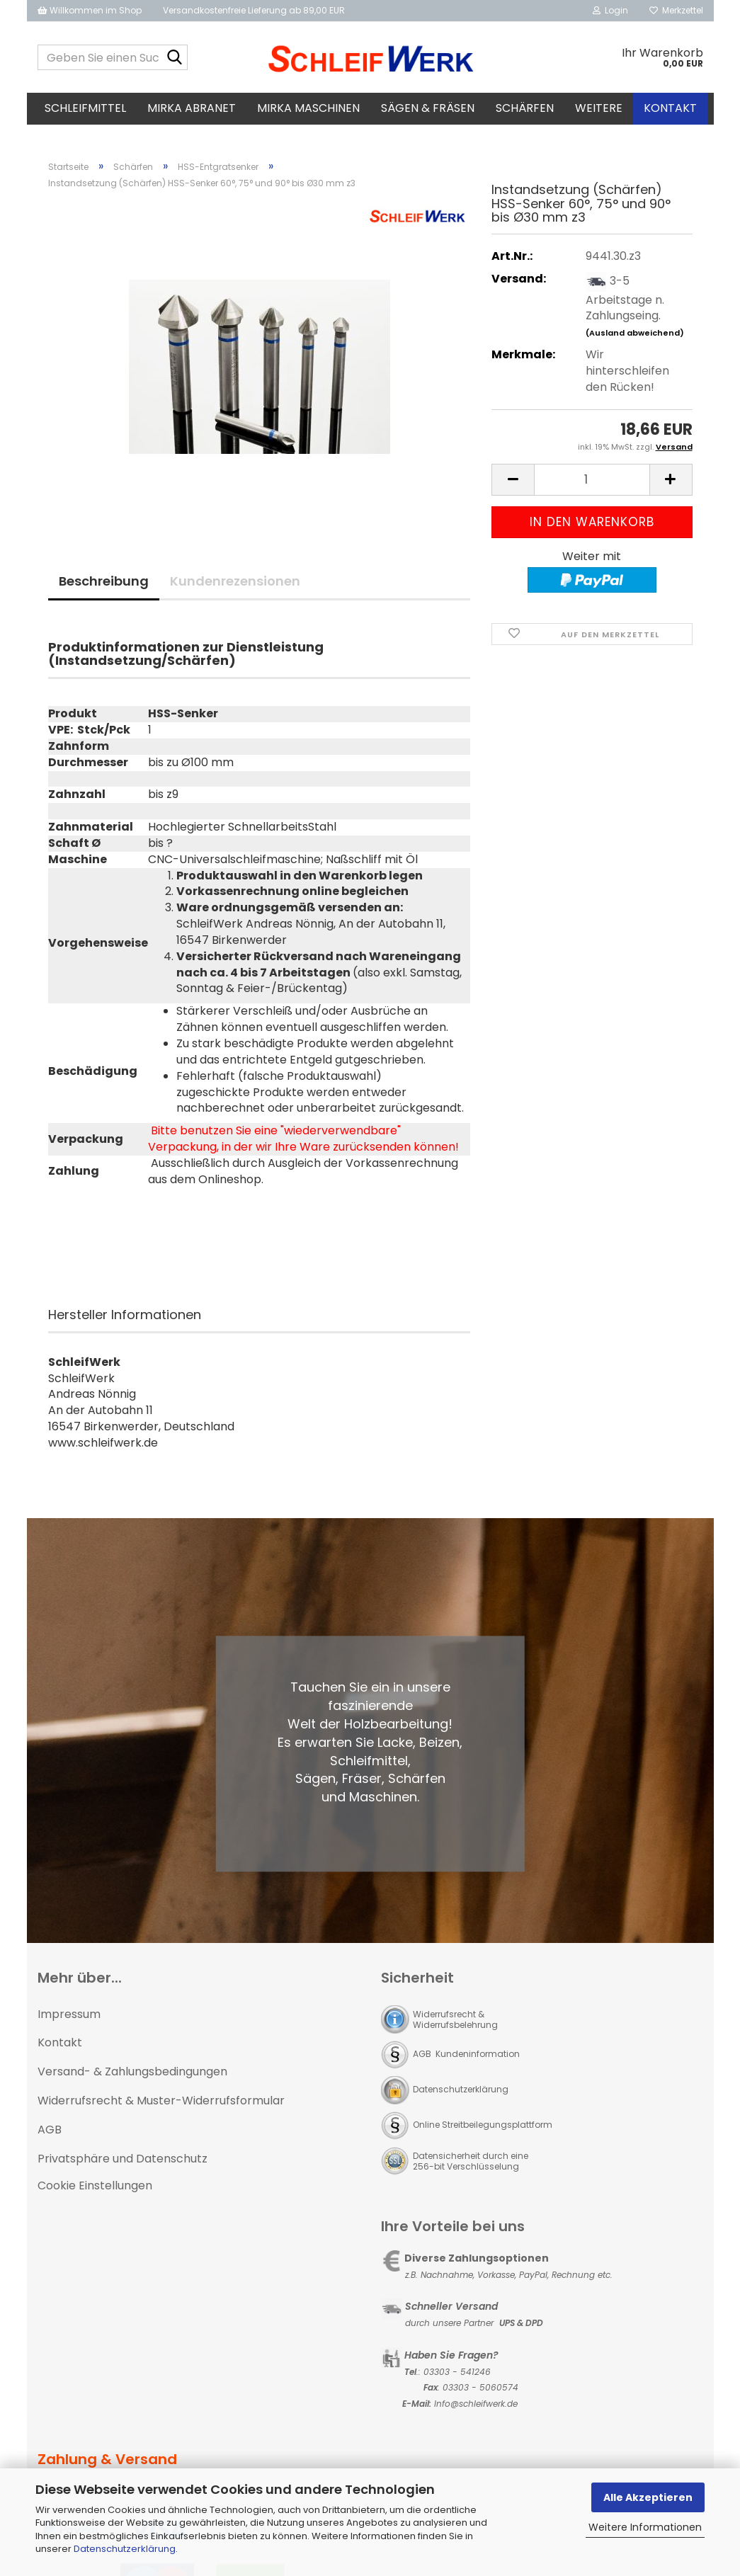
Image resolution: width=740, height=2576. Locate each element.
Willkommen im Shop (90, 10)
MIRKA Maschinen (308, 108)
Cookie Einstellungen (95, 2190)
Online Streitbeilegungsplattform (482, 2129)
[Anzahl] (591, 484)
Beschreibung (104, 585)
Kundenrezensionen (235, 585)
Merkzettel (676, 10)
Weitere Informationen (645, 2527)
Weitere (598, 108)
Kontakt (670, 108)
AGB (50, 2134)
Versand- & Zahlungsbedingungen (132, 2076)
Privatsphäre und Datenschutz (122, 2163)
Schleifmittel (85, 108)
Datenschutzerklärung (125, 2548)
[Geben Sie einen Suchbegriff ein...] (174, 58)
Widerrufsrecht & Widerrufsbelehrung (455, 2023)
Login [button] (610, 10)
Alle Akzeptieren (648, 2497)
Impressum (69, 2018)
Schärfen (525, 108)
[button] (512, 484)
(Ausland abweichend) (635, 337)
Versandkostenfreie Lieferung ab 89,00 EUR (254, 10)
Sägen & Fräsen (427, 108)
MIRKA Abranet (191, 108)
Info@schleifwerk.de (476, 2408)
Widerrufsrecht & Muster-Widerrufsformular (161, 2105)
